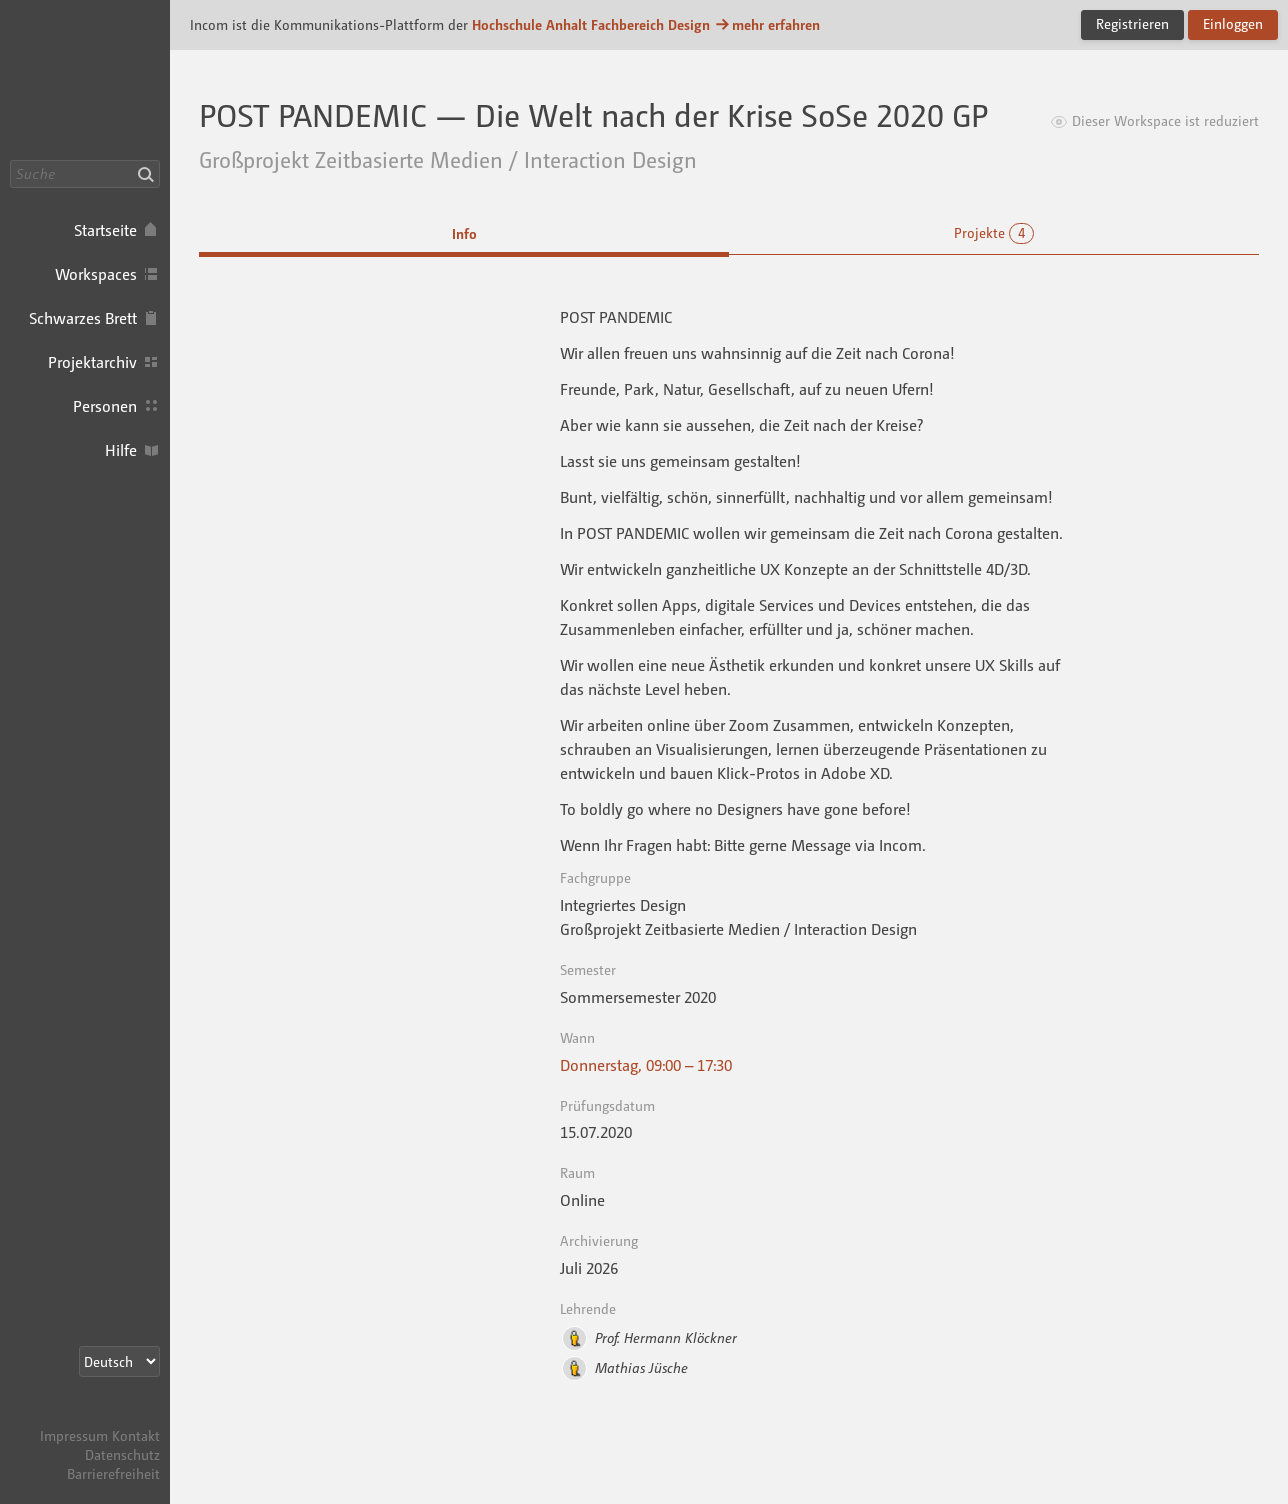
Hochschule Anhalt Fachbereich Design (591, 24)
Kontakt (136, 1435)
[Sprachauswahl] (119, 1361)
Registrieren (1132, 23)
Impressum (74, 1435)
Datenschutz (122, 1454)
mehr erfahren (767, 24)
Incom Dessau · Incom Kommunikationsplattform (85, 80)
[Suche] (85, 174)
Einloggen (1233, 23)
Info (464, 233)
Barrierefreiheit (113, 1473)
